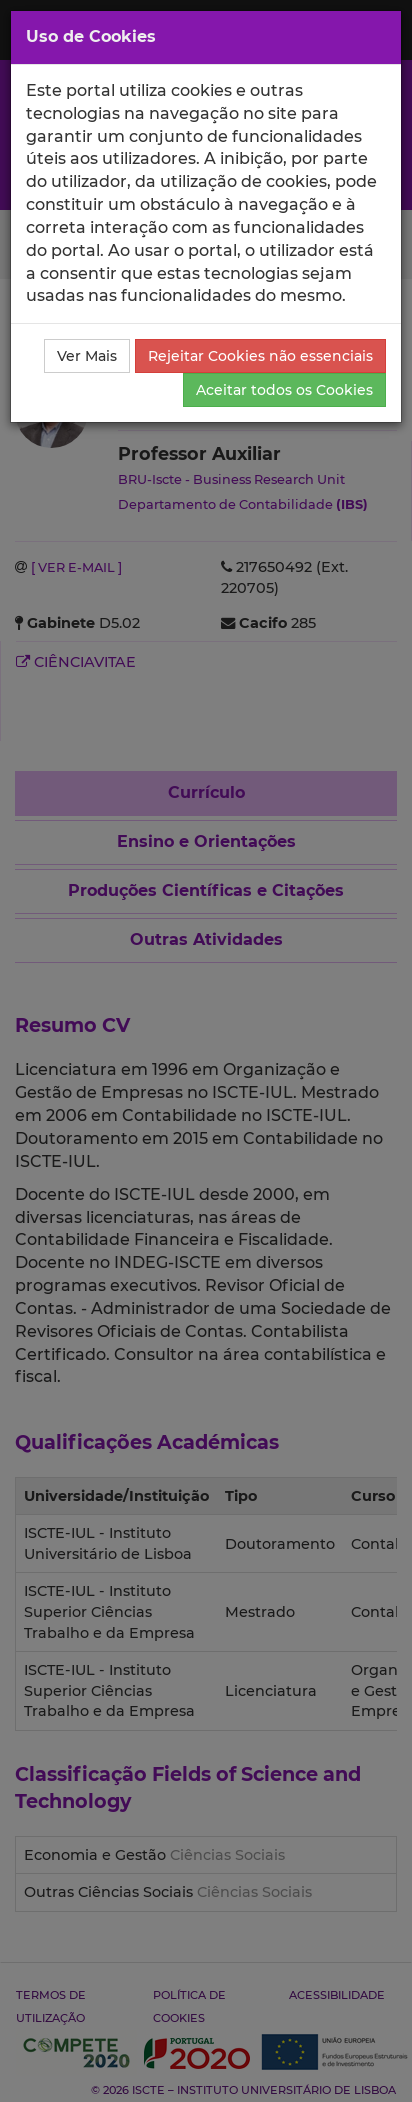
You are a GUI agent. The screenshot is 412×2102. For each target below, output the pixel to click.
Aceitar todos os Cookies (284, 390)
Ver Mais (87, 356)
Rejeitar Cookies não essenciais (260, 356)
